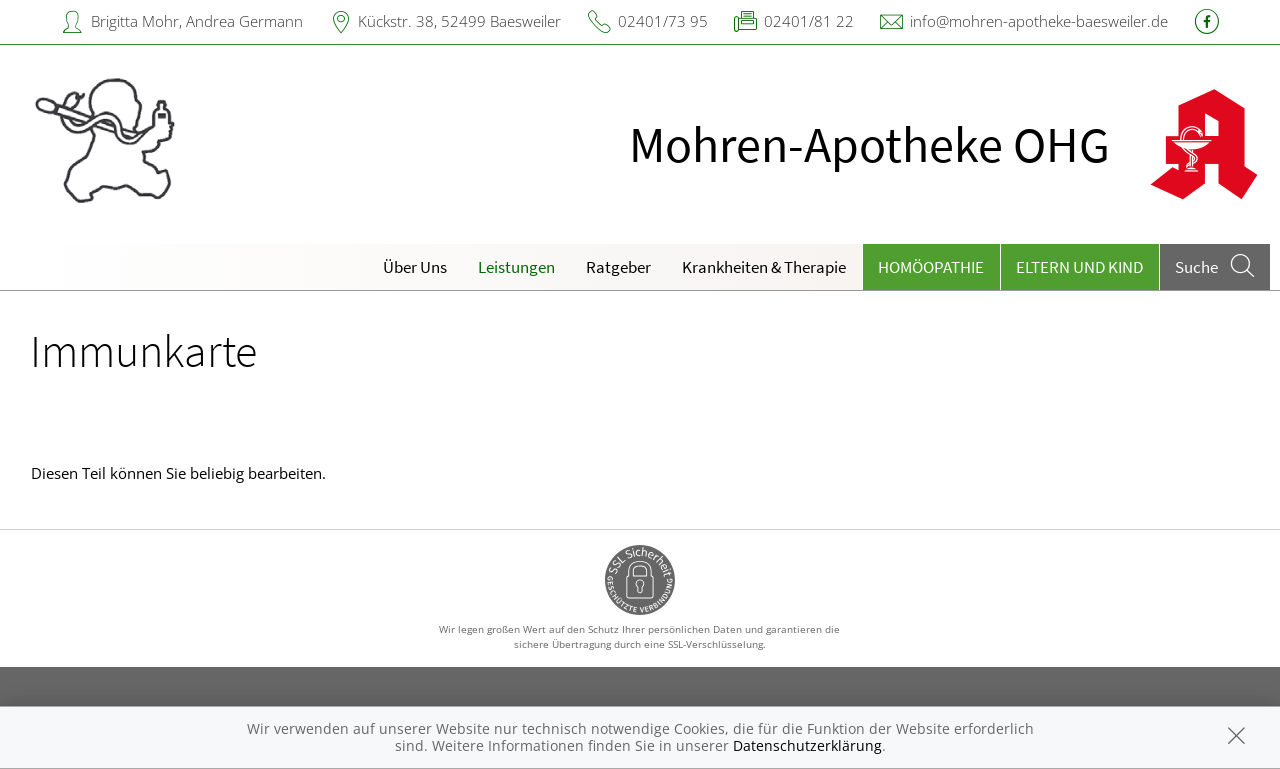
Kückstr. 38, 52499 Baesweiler (459, 21)
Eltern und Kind (1079, 267)
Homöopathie (931, 267)
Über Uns (415, 267)
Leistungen (516, 267)
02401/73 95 (663, 21)
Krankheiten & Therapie (764, 267)
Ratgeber (618, 267)
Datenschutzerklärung (807, 745)
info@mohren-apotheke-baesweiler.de (1039, 21)
